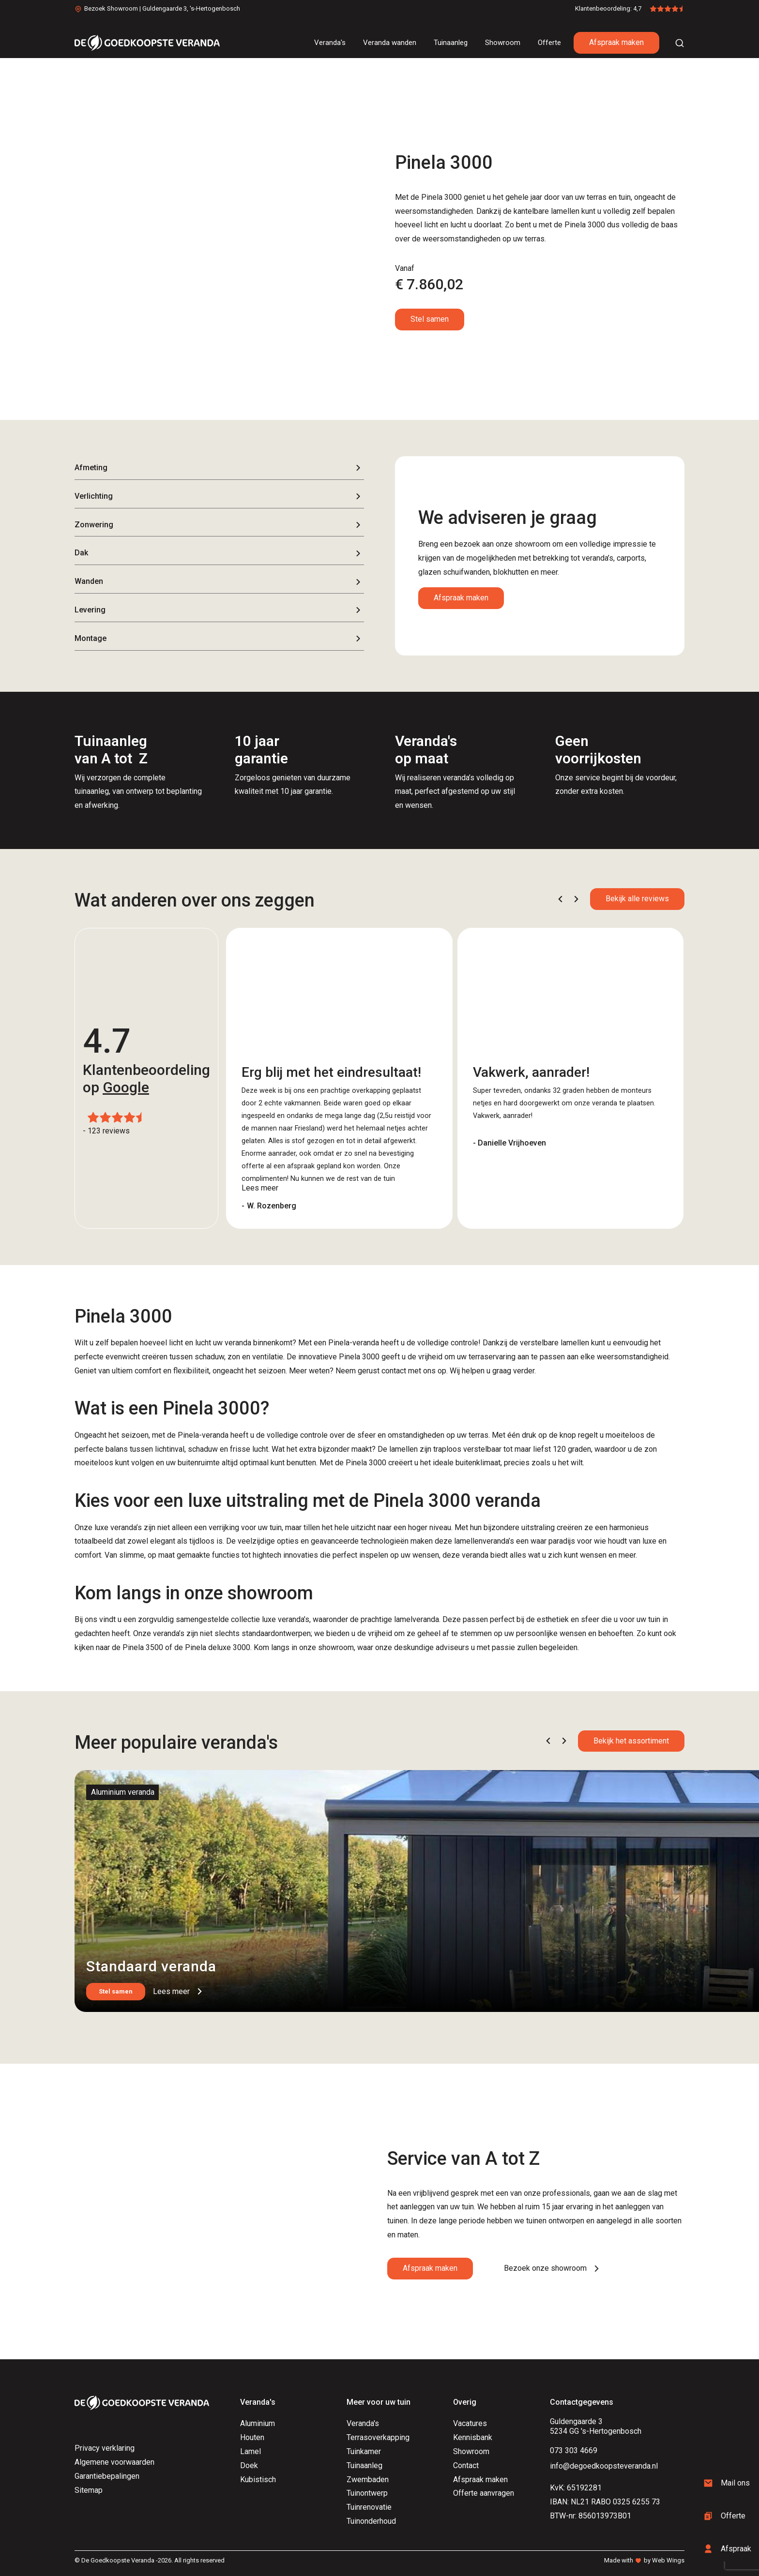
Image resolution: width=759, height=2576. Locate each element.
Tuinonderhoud (371, 2521)
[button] (560, 899)
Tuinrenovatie (369, 2507)
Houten (252, 2437)
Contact (466, 2465)
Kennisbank (472, 2437)
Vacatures (470, 2423)
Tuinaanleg (364, 2465)
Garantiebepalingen (107, 2476)
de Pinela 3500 (137, 1647)
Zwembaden (368, 2479)
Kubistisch (258, 2479)
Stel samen (429, 319)
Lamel (250, 2451)
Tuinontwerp (367, 2493)
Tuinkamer (364, 2451)
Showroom (471, 2451)
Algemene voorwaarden (114, 2462)
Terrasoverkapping (378, 2437)
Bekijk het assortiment (631, 1740)
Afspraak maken (616, 42)
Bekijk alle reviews (637, 898)
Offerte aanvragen (483, 2493)
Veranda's (363, 2423)
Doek (249, 2465)
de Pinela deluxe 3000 (212, 1647)
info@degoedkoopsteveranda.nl (604, 2466)
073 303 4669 (573, 2450)
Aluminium (257, 2423)
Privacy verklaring (105, 2448)
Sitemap (89, 2490)
